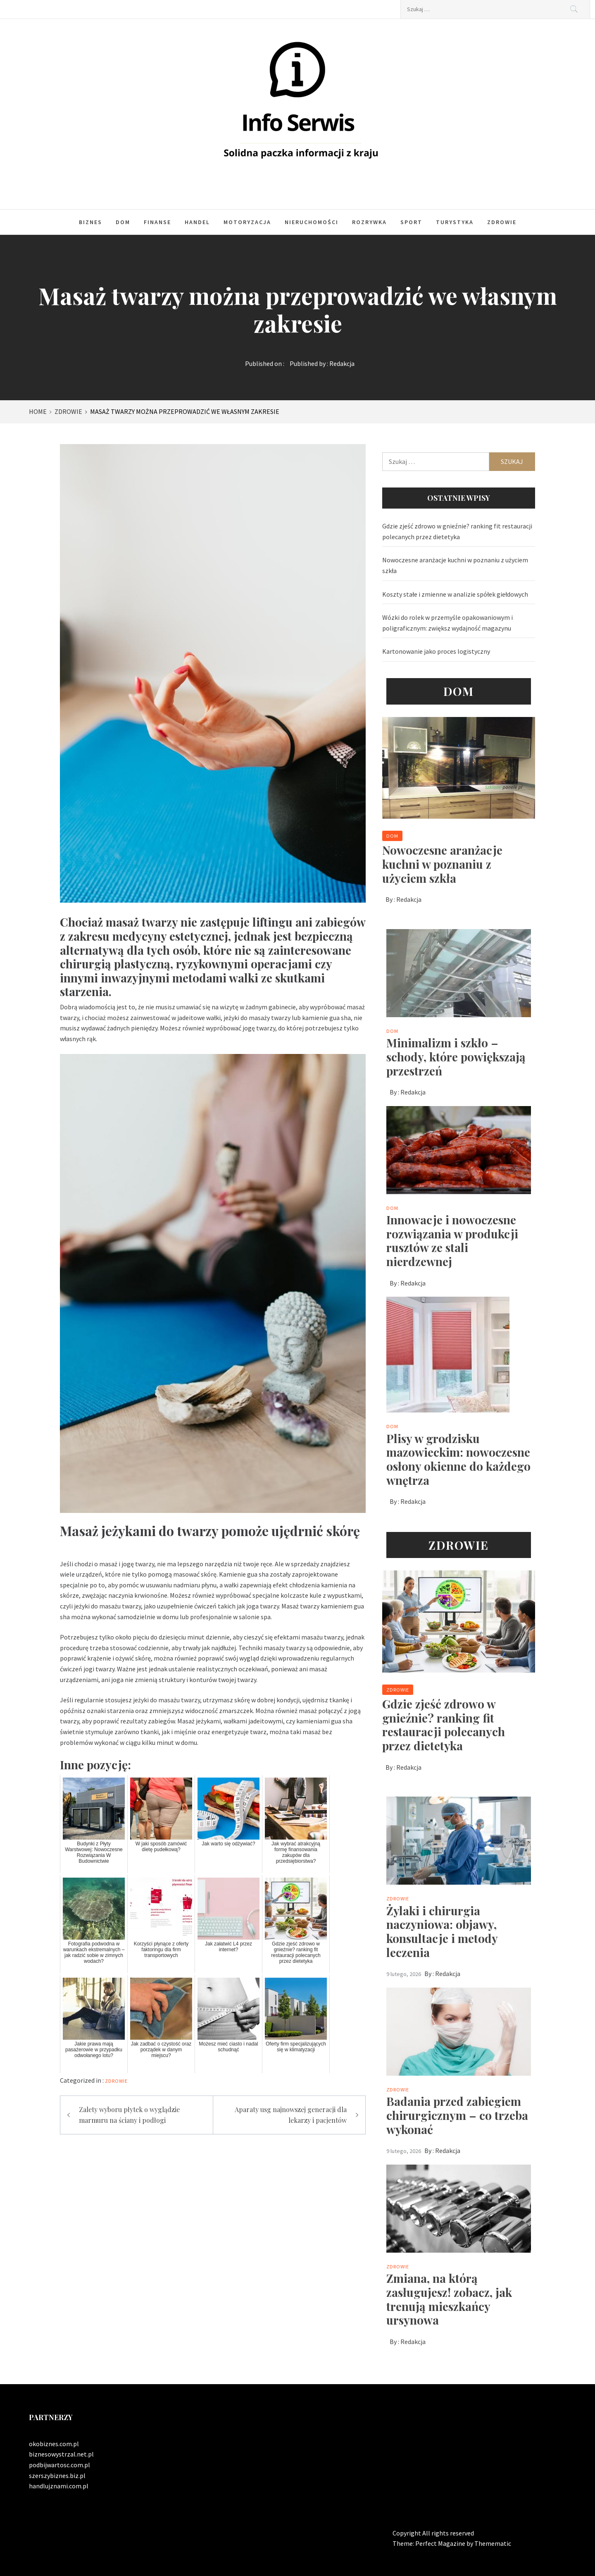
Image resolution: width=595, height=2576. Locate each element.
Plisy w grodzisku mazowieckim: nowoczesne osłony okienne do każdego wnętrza (458, 1459)
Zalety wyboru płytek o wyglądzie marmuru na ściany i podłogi (129, 2114)
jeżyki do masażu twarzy (166, 1700)
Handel (197, 222)
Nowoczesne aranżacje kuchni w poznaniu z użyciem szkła (455, 565)
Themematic (492, 2543)
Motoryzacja (247, 222)
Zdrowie (501, 222)
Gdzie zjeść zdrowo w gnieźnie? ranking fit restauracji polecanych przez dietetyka (457, 531)
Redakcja (342, 363)
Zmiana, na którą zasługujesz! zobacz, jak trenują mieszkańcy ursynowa (449, 2298)
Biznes (90, 222)
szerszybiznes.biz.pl (57, 2475)
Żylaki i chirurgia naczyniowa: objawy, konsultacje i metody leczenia (441, 1931)
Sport (411, 222)
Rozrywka (369, 222)
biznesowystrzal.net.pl (61, 2454)
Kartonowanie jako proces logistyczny (436, 651)
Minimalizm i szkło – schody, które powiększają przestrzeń (456, 1056)
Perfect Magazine (440, 2543)
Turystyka (455, 222)
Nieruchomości (311, 222)
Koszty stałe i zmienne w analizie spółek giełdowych (455, 594)
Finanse (157, 222)
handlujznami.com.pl (58, 2486)
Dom (123, 222)
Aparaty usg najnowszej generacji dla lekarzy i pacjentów (291, 2114)
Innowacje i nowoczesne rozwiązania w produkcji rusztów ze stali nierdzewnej (452, 1240)
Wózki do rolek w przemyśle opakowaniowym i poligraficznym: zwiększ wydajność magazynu (447, 622)
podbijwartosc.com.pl (59, 2465)
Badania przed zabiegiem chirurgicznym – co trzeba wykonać (457, 2114)
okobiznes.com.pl (54, 2444)
